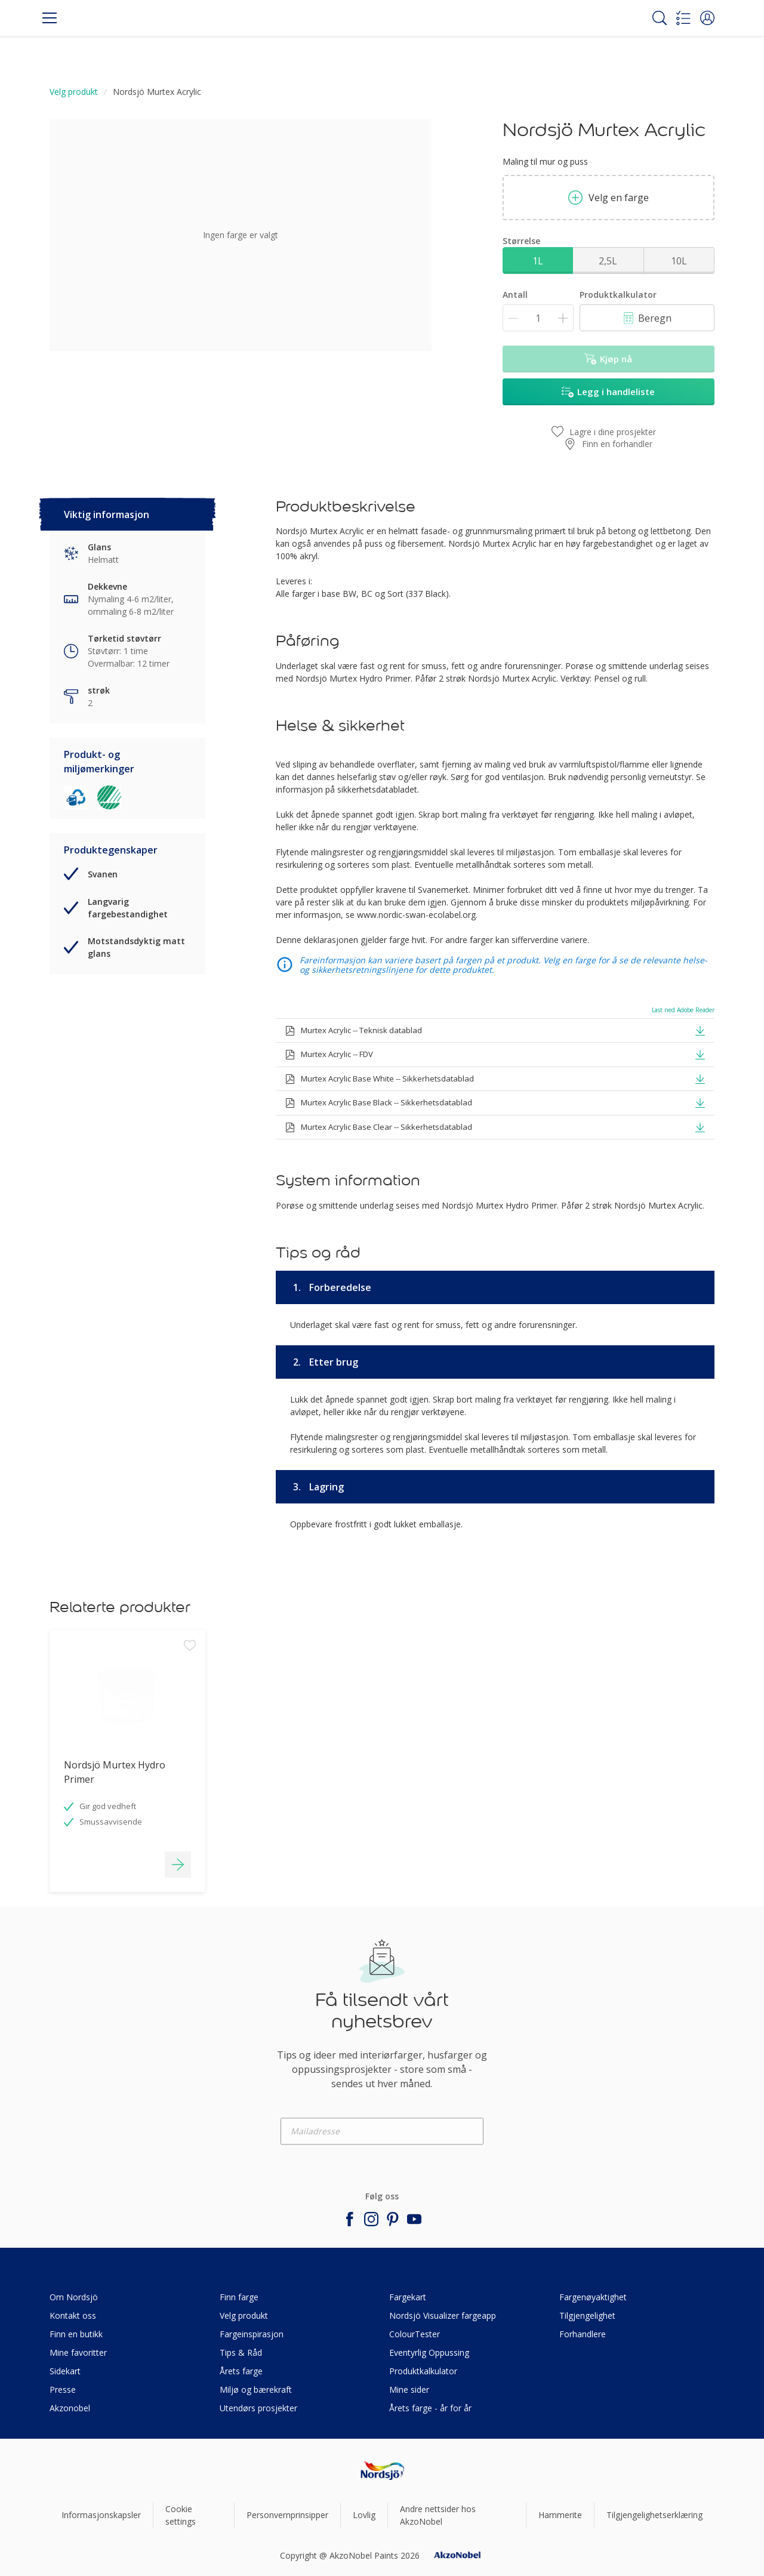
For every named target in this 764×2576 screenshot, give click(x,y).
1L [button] (537, 260)
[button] (707, 18)
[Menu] (49, 18)
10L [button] (679, 260)
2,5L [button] (608, 260)
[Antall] (538, 317)
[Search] (659, 18)
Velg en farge (608, 197)
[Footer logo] (382, 2470)
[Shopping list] (683, 18)
